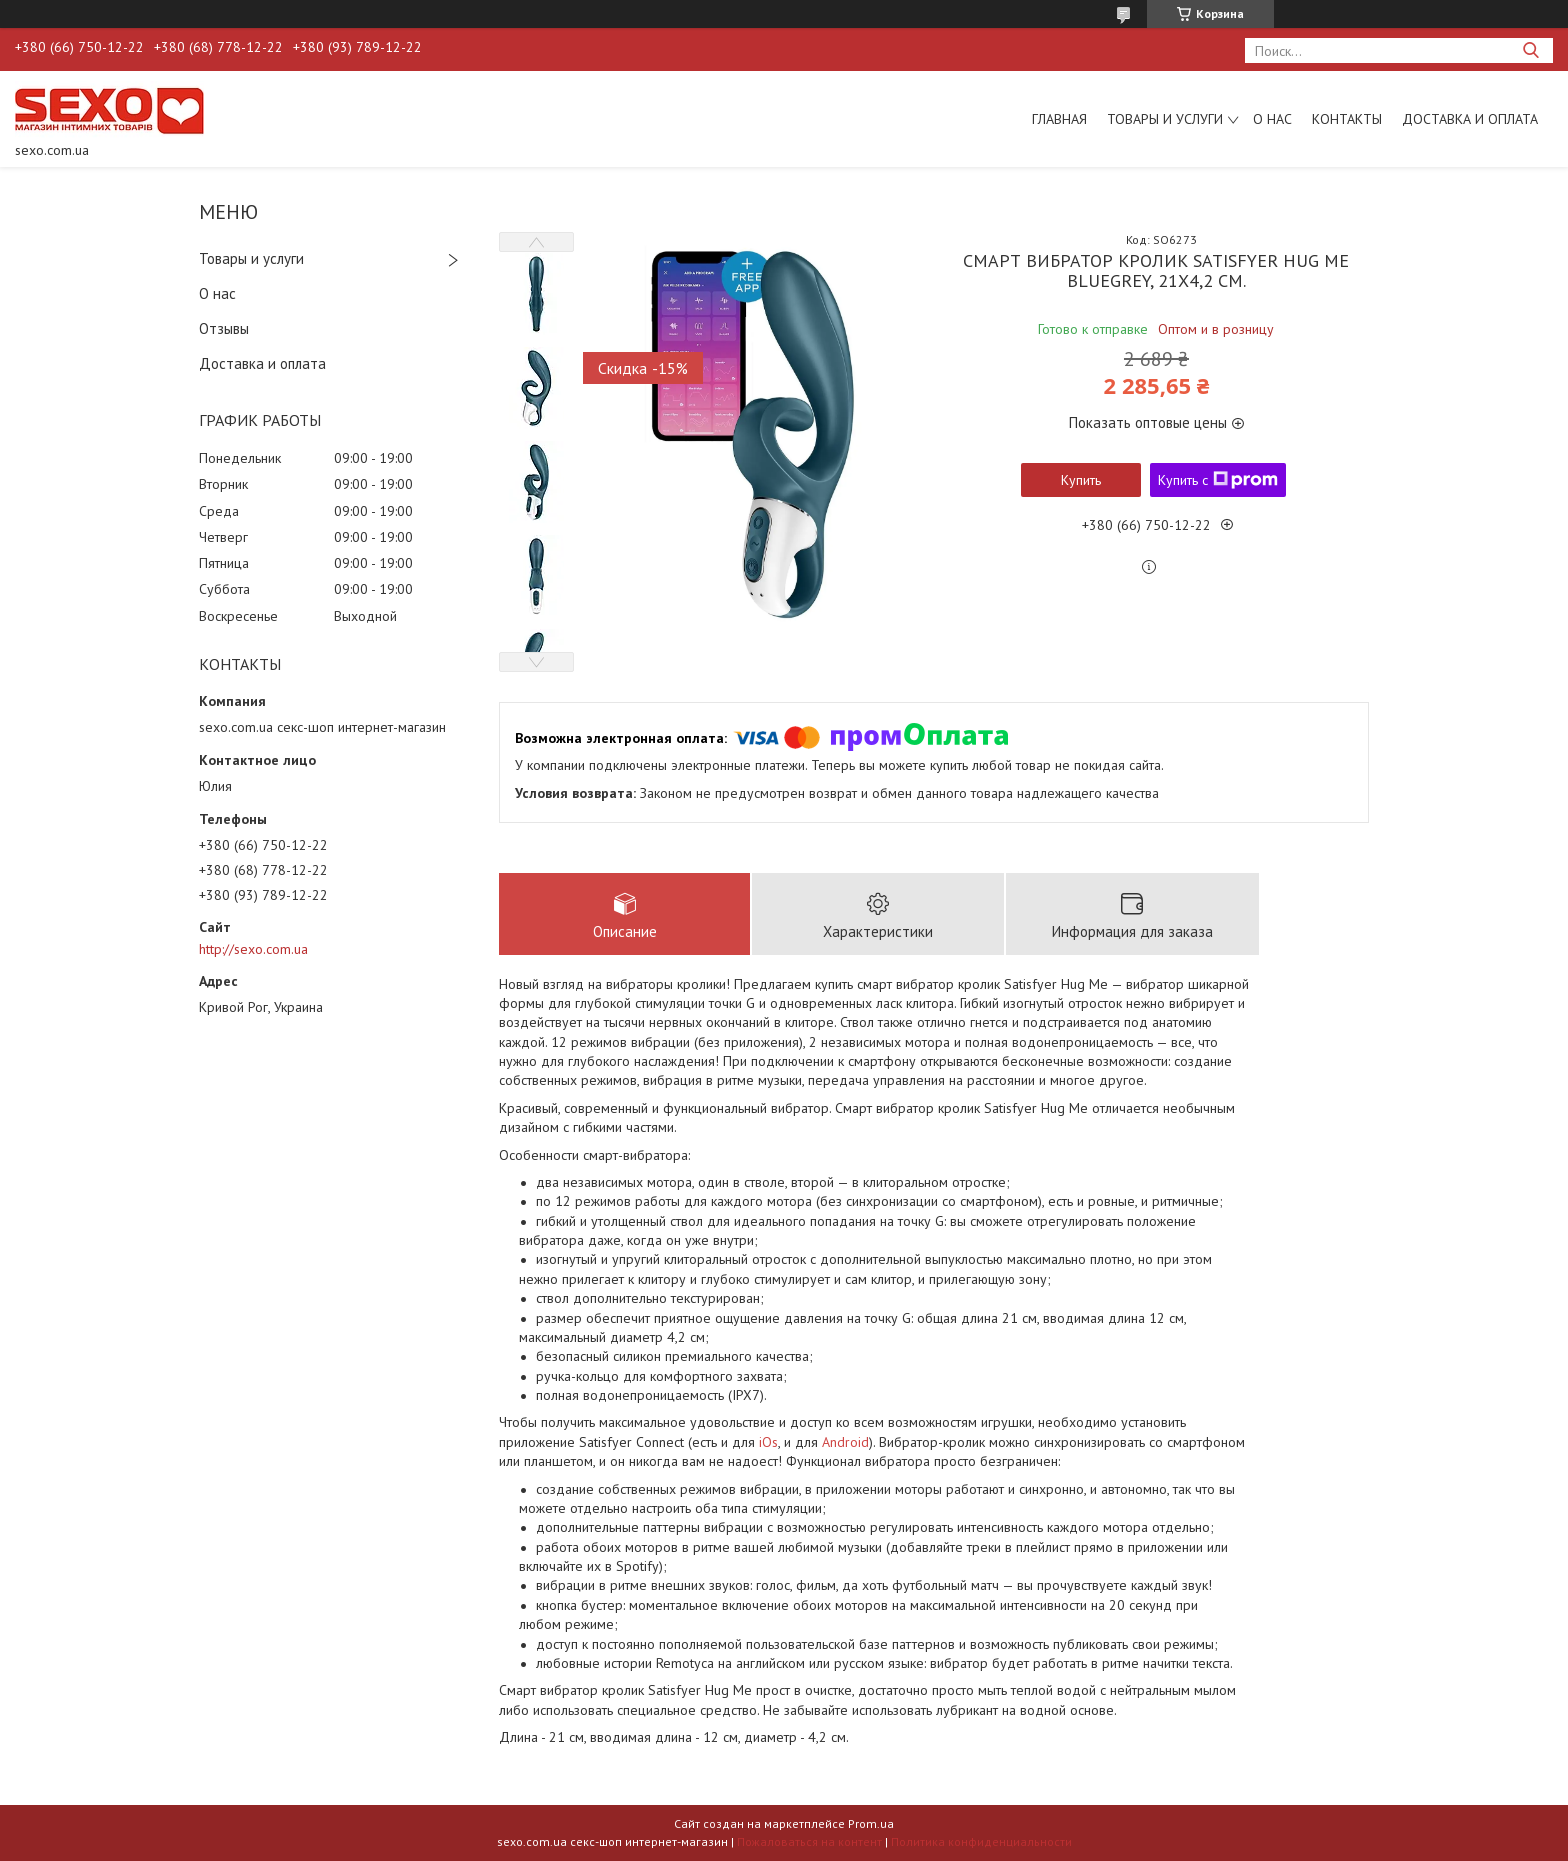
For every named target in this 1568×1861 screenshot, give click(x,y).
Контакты (1347, 119)
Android (845, 1442)
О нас (1272, 119)
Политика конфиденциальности (981, 1841)
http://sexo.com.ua (253, 949)
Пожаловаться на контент (809, 1841)
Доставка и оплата (1470, 119)
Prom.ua (871, 1823)
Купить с (1218, 480)
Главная (1059, 119)
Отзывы (224, 328)
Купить (1081, 480)
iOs (768, 1442)
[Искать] (1530, 50)
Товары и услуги (1165, 119)
